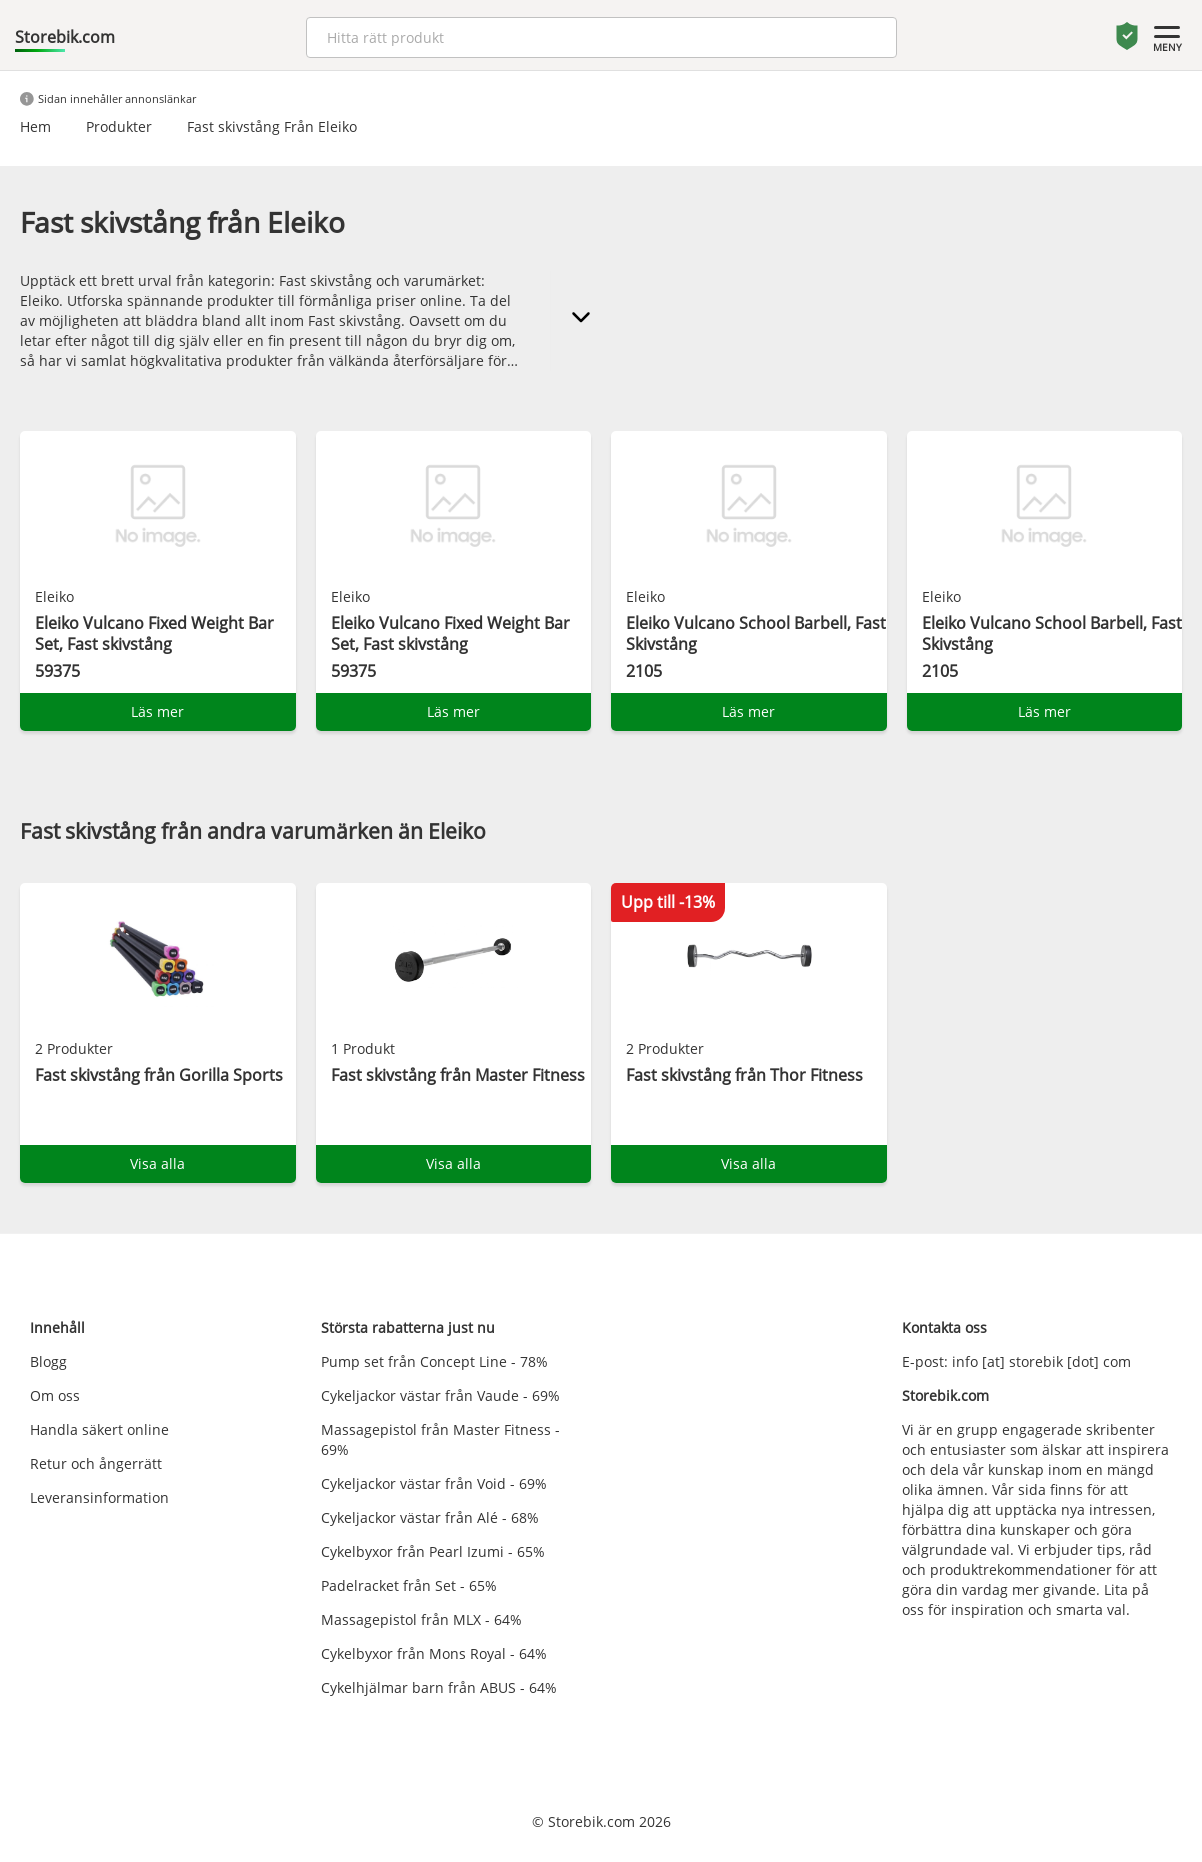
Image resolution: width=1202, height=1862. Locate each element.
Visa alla (157, 1163)
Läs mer (157, 711)
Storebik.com (65, 37)
